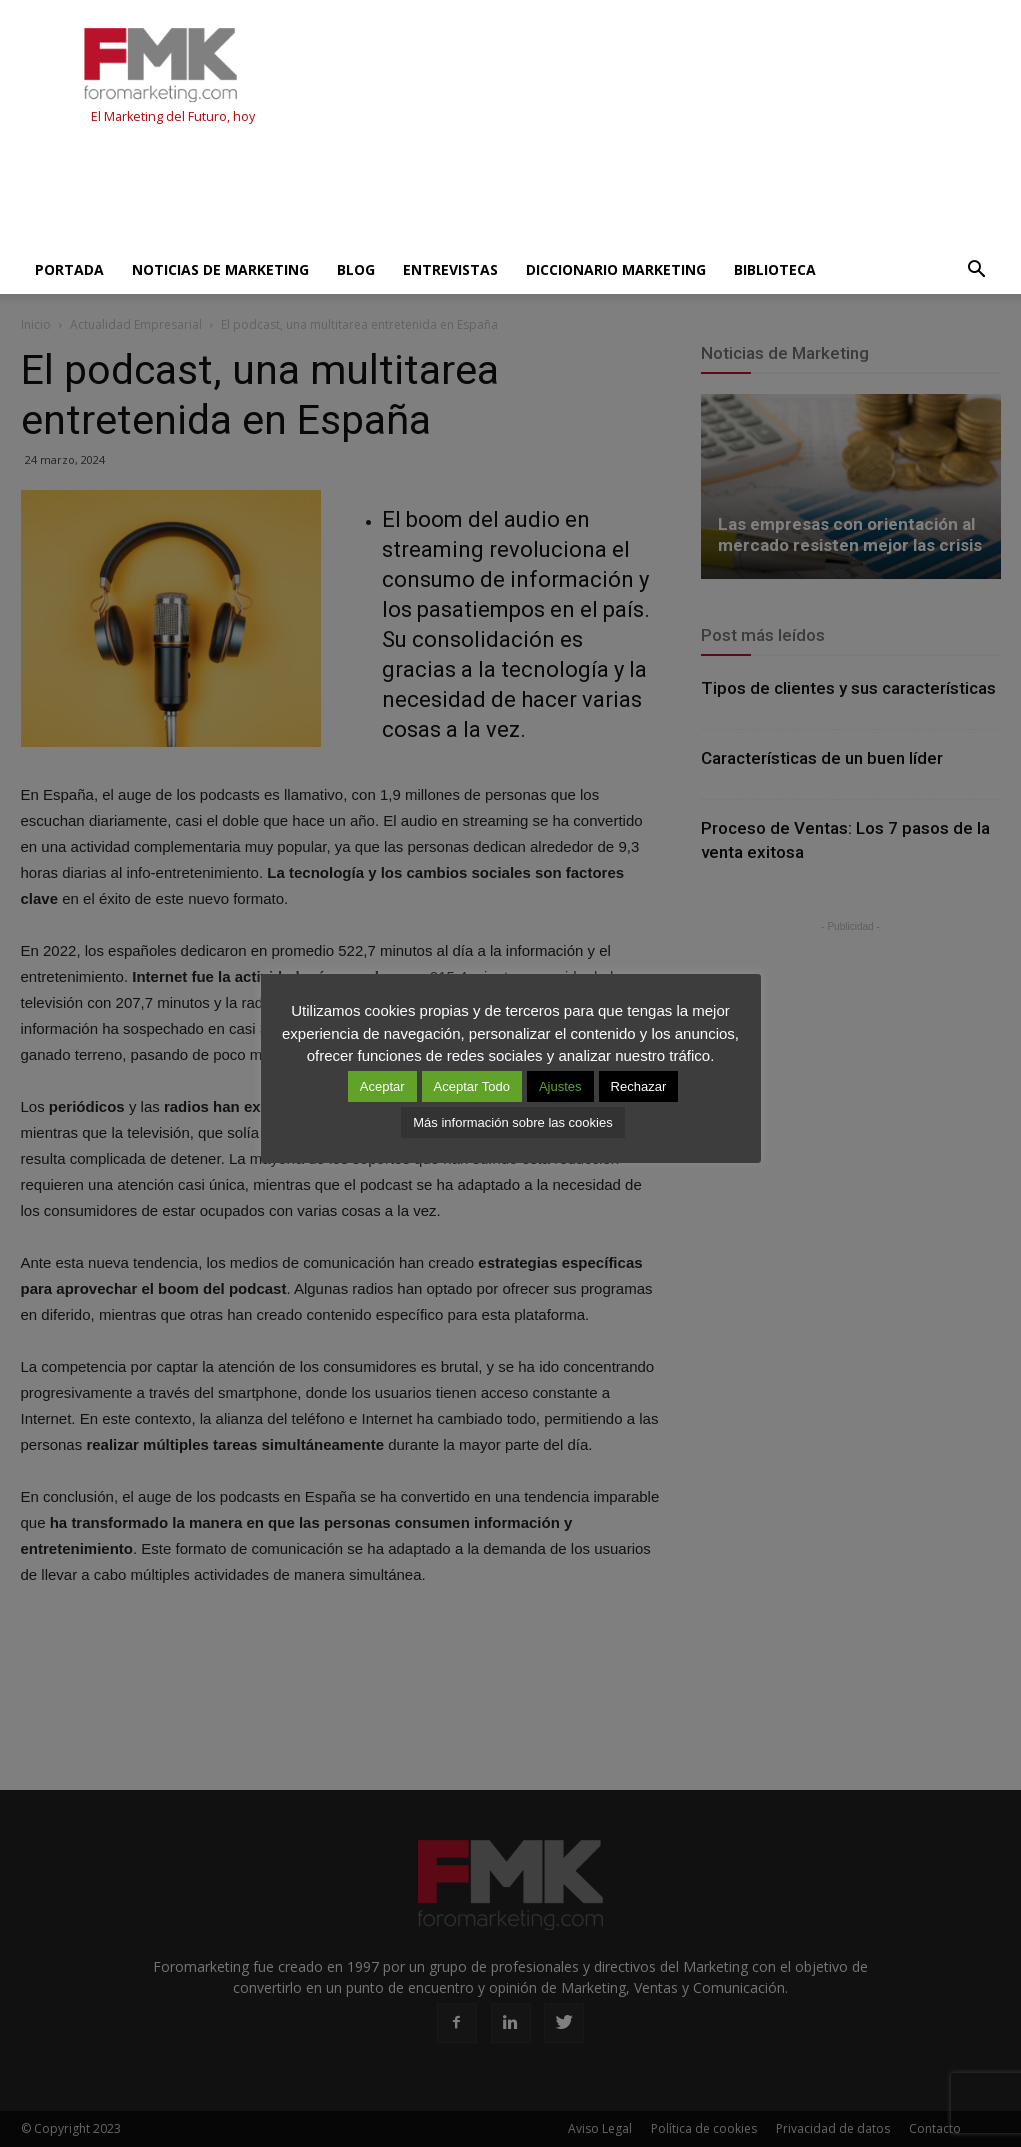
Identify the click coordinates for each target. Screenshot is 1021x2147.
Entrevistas (450, 269)
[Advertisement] (385, 192)
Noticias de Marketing (220, 269)
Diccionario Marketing (616, 269)
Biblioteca (775, 269)
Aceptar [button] (382, 1086)
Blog (356, 269)
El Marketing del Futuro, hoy (173, 116)
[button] (977, 270)
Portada (69, 269)
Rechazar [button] (639, 1086)
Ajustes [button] (560, 1086)
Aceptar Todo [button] (472, 1086)
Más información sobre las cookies (512, 1122)
